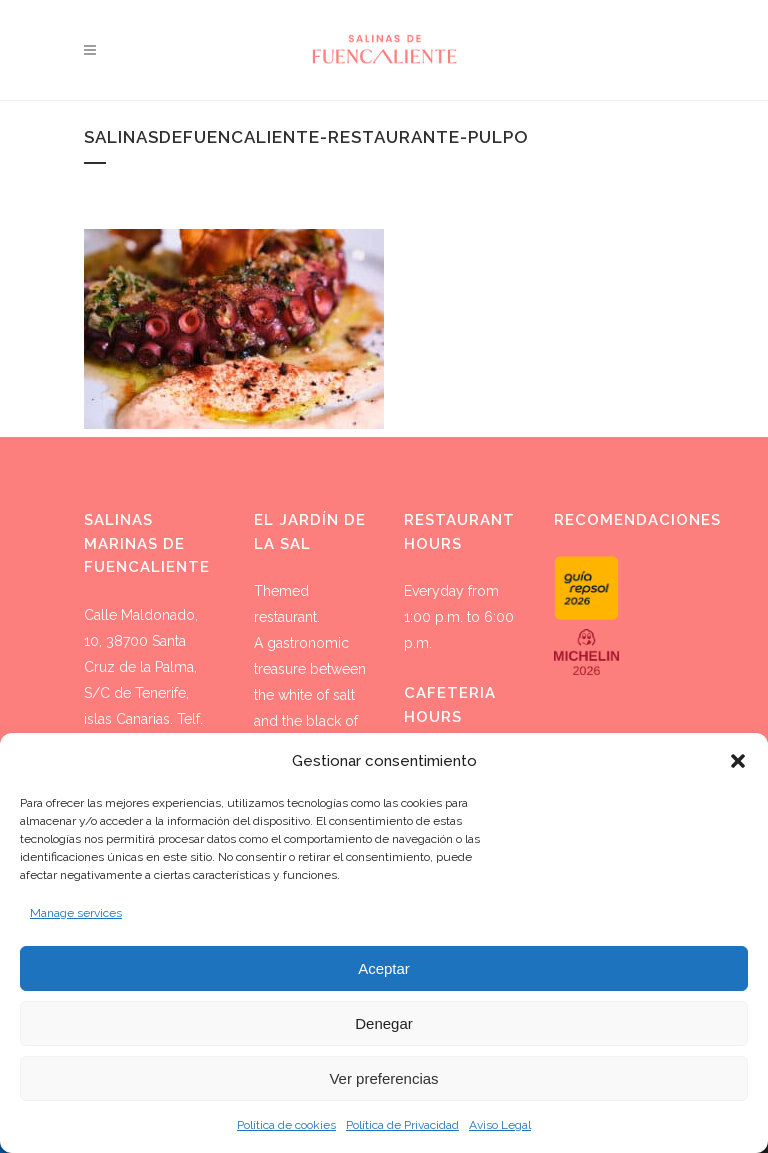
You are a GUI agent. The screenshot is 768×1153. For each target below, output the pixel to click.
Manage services (76, 913)
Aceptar (384, 968)
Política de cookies (286, 1125)
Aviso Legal (500, 1125)
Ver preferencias (383, 1078)
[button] (738, 761)
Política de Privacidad (402, 1125)
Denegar (384, 1023)
